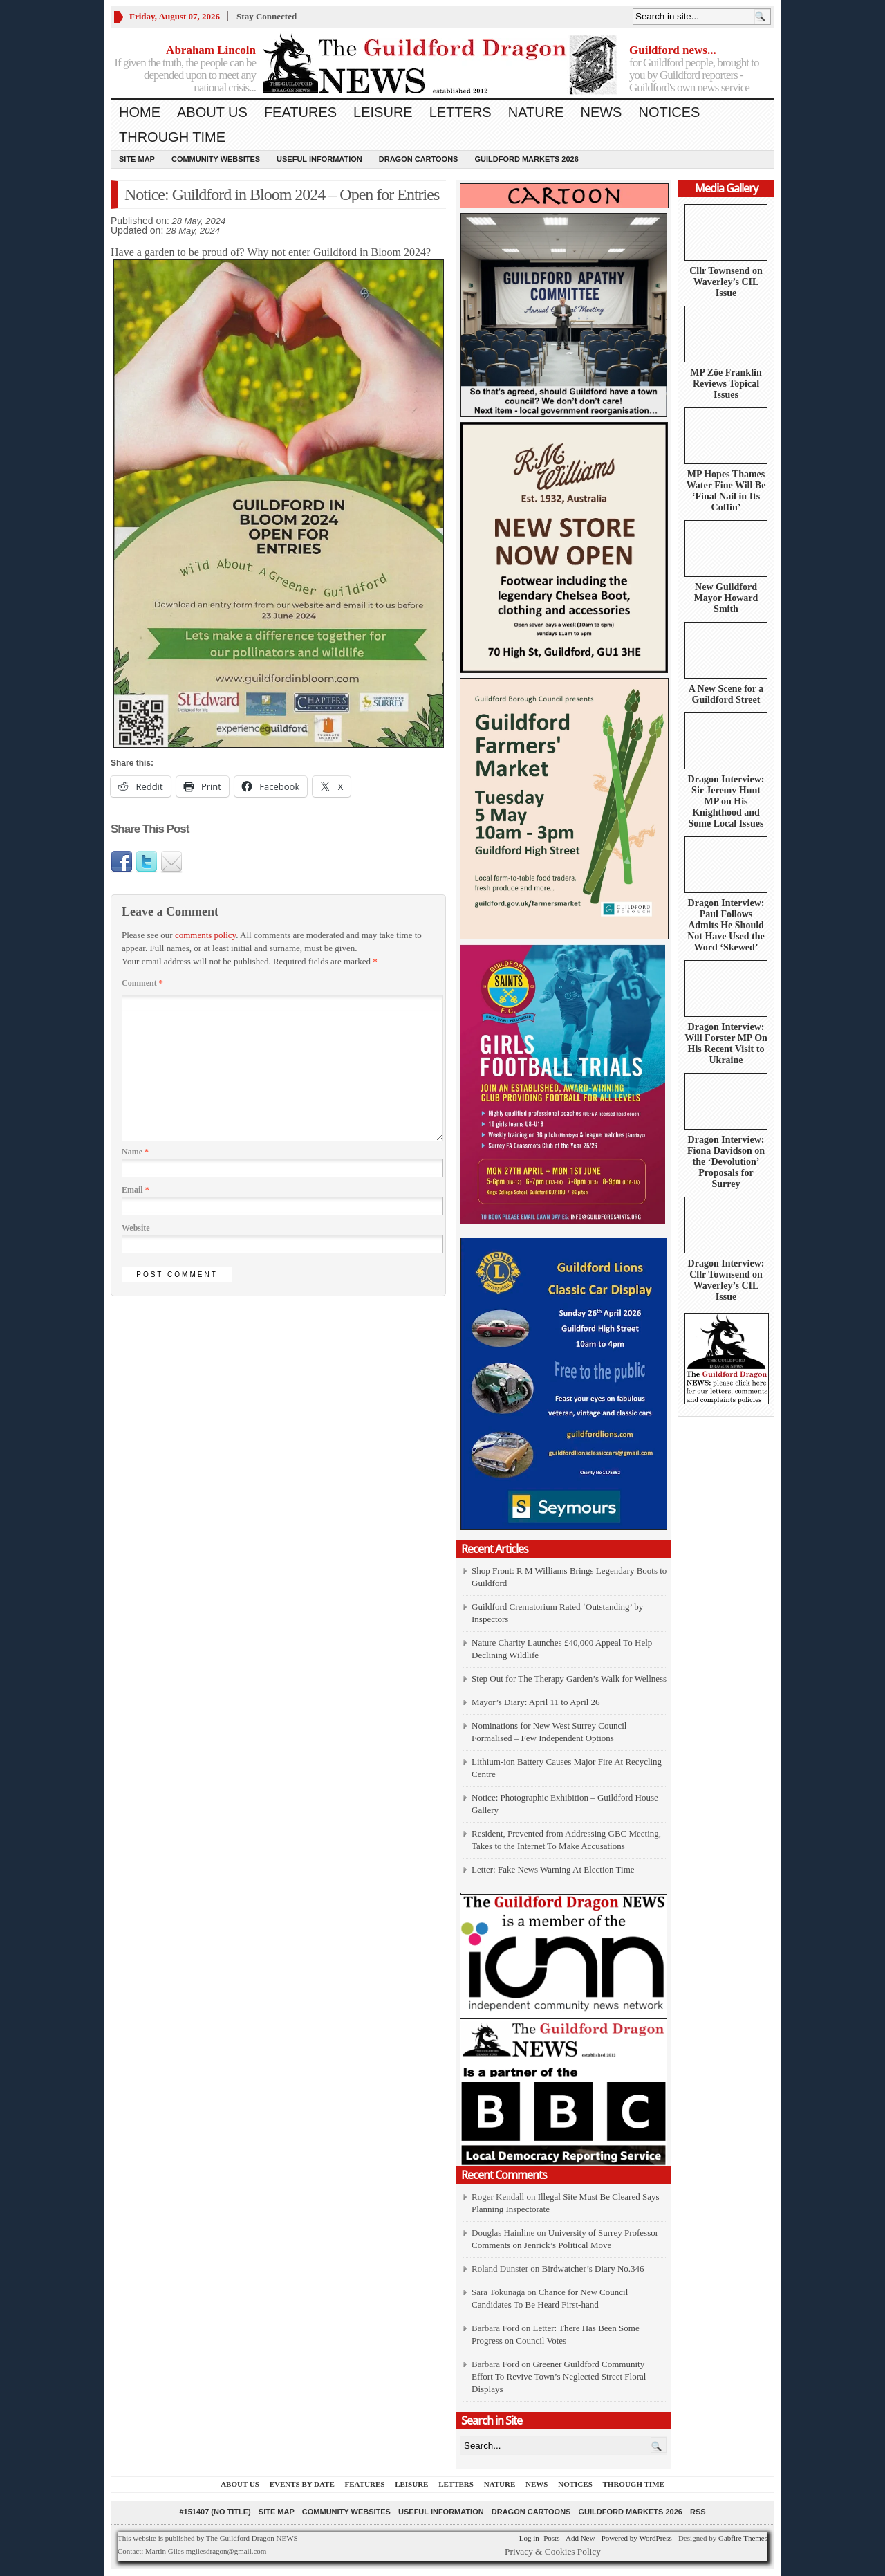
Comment (142, 983)
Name (135, 1152)
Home (139, 112)
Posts (551, 2538)
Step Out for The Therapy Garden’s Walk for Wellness (569, 1678)
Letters (460, 112)
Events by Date (302, 2484)
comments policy (205, 935)
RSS (698, 2512)
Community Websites (215, 159)
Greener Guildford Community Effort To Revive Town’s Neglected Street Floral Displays (559, 2376)
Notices (669, 112)
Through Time (172, 137)
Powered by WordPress (637, 2538)
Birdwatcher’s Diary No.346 (592, 2268)
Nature (536, 112)
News (601, 112)
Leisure (383, 112)
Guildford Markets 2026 (526, 159)
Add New (580, 2538)
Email (135, 1190)
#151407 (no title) (214, 2512)
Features (300, 112)
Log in (529, 2538)
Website (136, 1228)
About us (212, 112)
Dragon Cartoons (418, 159)
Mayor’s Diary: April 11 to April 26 (536, 1702)
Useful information (319, 159)
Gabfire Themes (742, 2538)
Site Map (137, 159)
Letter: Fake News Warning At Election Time (553, 1869)
